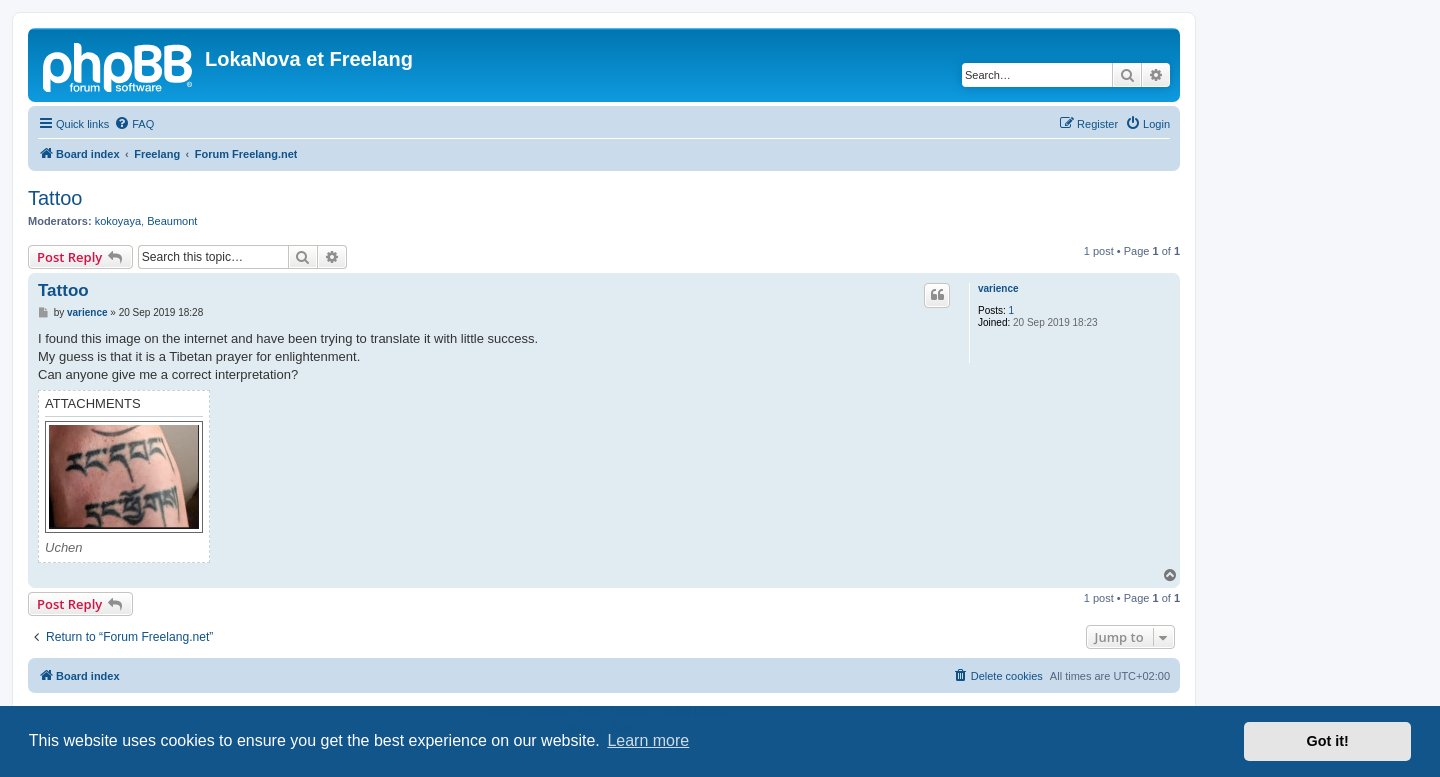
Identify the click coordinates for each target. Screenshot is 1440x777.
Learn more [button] (648, 740)
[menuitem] (134, 124)
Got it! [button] (1328, 741)
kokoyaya (118, 221)
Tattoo (55, 198)
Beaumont (172, 221)
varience (998, 288)
